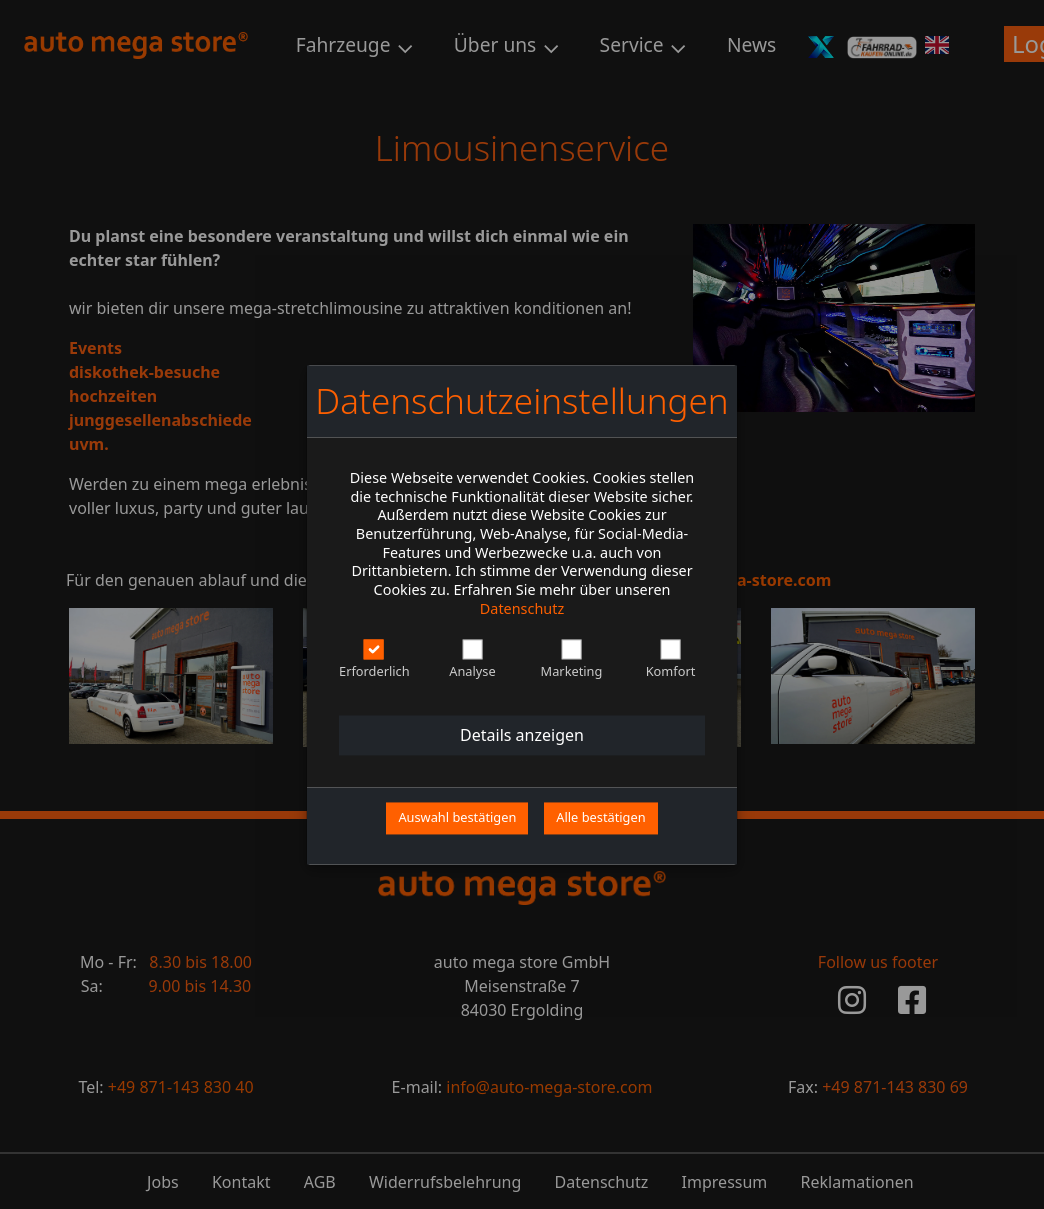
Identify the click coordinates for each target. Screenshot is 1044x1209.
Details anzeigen (522, 736)
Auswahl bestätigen (457, 818)
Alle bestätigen (600, 818)
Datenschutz (522, 608)
